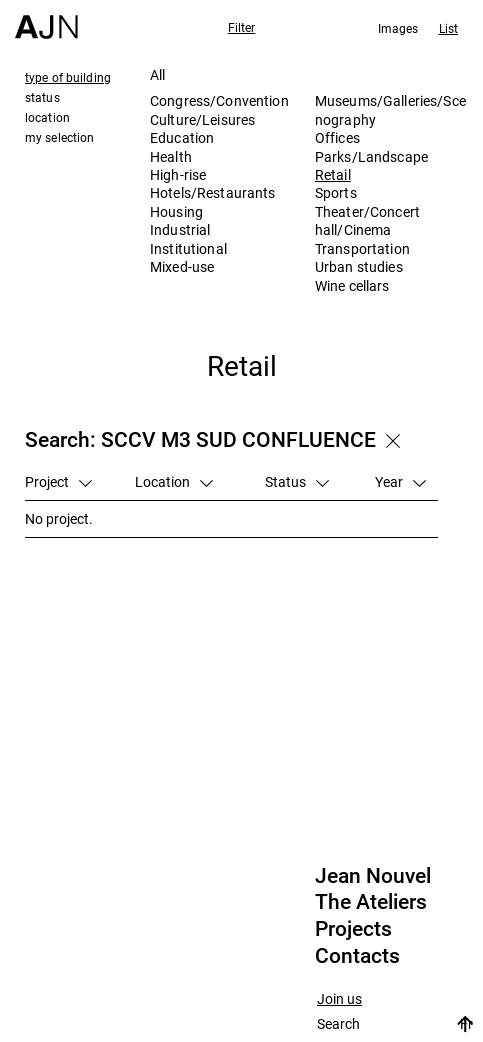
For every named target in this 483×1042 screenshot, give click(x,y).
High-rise (178, 174)
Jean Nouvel (373, 876)
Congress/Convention (219, 100)
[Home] (46, 19)
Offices (337, 137)
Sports (336, 192)
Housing (176, 211)
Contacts (357, 956)
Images (398, 28)
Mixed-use (182, 266)
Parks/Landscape (371, 156)
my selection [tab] (59, 137)
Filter (242, 27)
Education (182, 137)
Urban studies (359, 266)
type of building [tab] (68, 77)
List (448, 28)
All (157, 74)
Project (58, 481)
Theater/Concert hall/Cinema (367, 220)
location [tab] (47, 117)
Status (297, 481)
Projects (353, 929)
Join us (339, 999)
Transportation (362, 248)
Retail (333, 174)
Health (171, 156)
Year (400, 481)
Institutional (188, 248)
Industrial (180, 229)
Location (174, 481)
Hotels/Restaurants (213, 192)
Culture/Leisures (202, 119)
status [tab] (42, 97)
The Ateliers (371, 902)
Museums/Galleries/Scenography (390, 109)
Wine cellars (352, 285)
